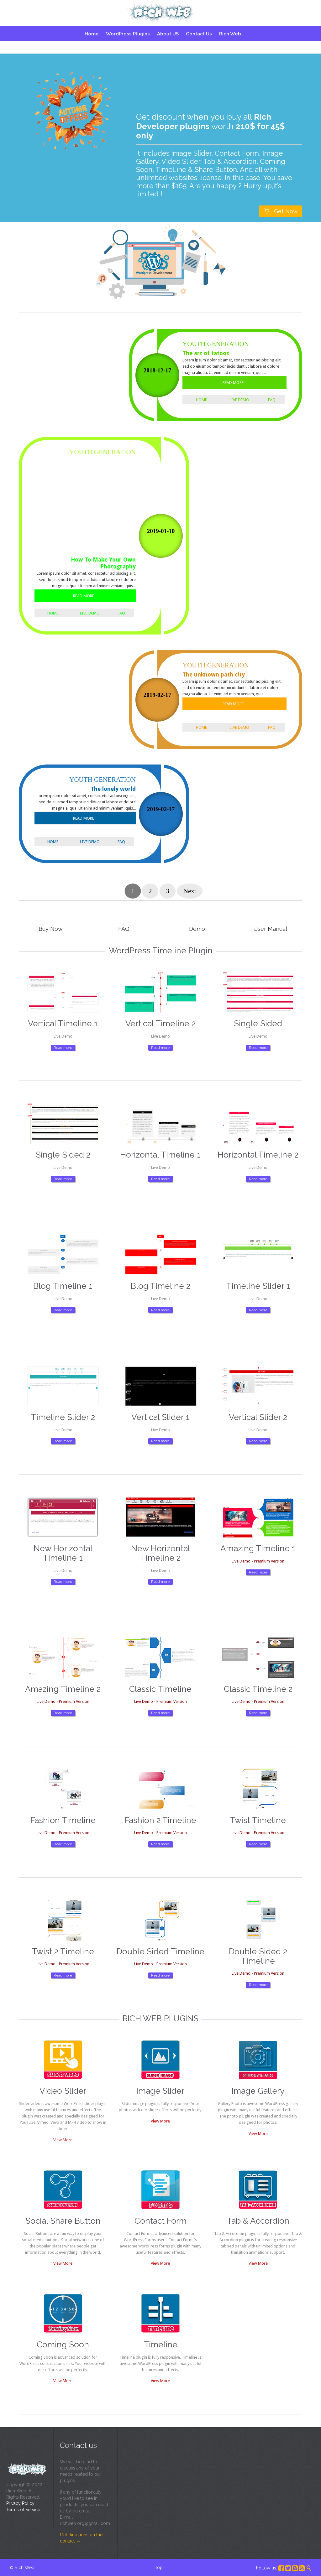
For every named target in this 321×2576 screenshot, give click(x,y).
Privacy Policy (20, 2503)
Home (201, 399)
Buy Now (51, 928)
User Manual (270, 928)
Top (159, 2567)
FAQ (272, 399)
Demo (197, 928)
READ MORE (233, 382)
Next (189, 891)
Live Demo (239, 399)
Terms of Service (23, 2509)
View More (62, 2140)
